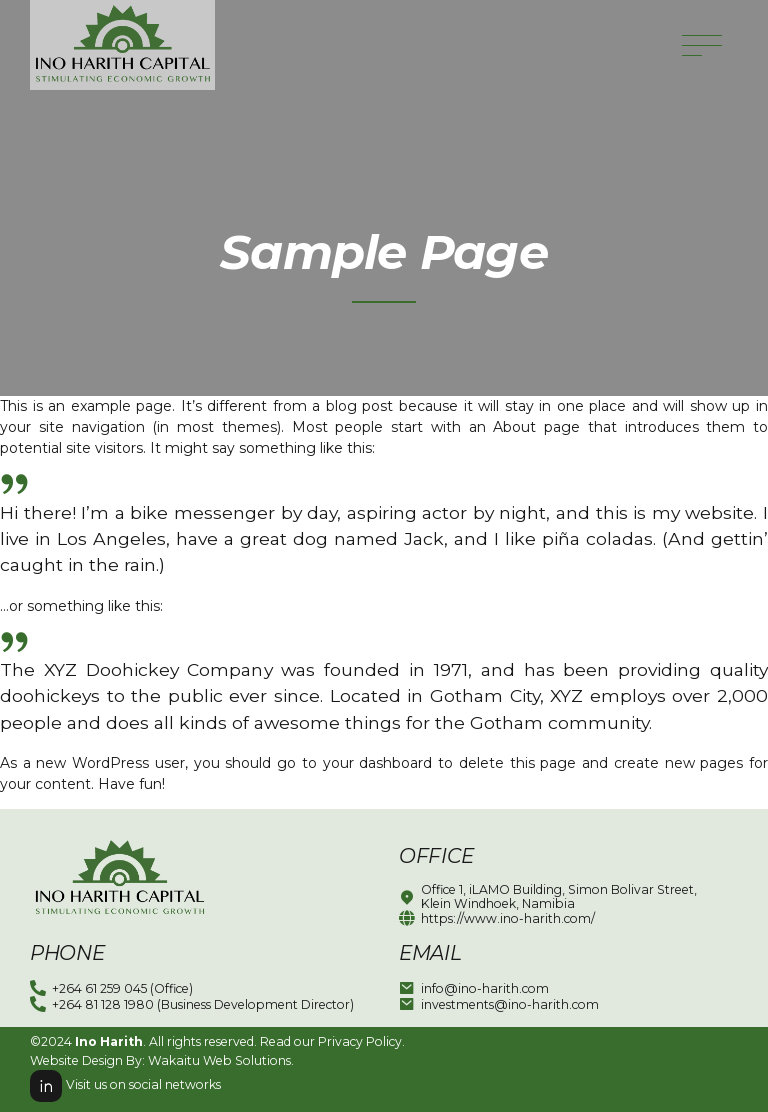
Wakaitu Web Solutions (219, 1060)
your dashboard (378, 763)
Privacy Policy (360, 1041)
